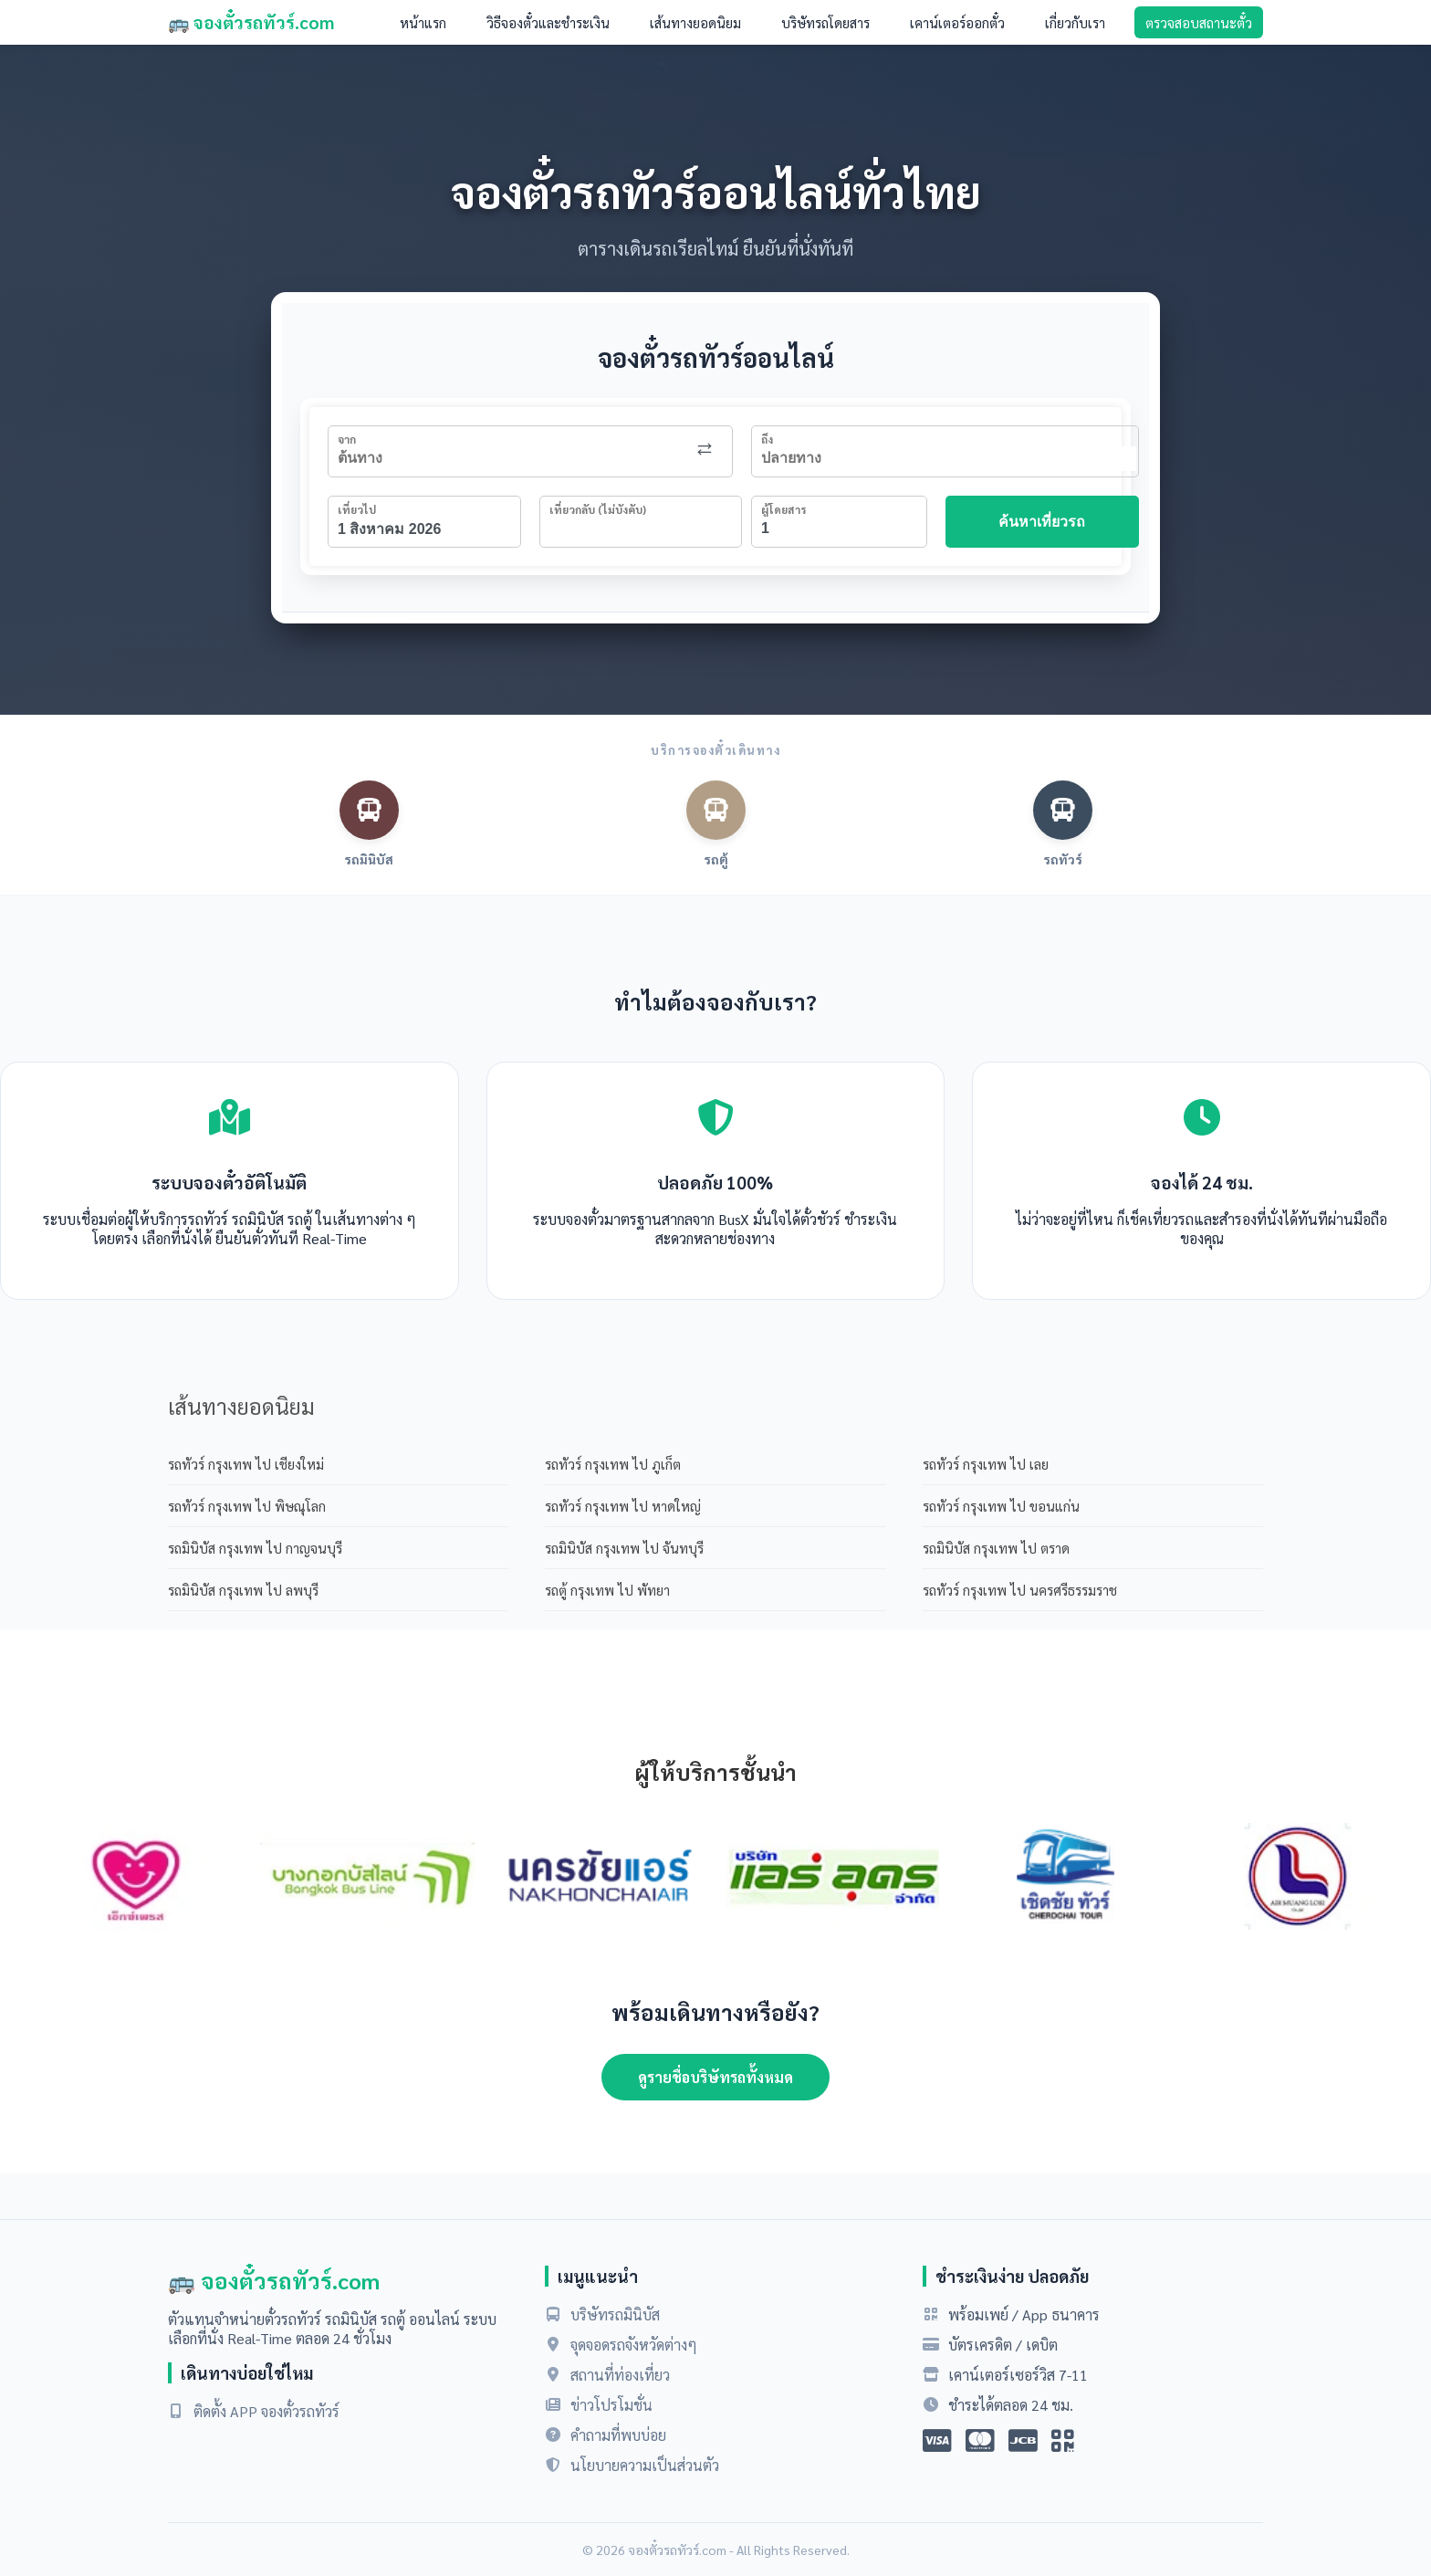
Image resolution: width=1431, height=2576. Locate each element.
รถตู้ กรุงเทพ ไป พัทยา (607, 1589)
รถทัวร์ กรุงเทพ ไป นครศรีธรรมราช (1020, 1589)
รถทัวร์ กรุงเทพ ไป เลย (986, 1463)
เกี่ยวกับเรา (1075, 22)
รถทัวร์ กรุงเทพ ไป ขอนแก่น (1001, 1505)
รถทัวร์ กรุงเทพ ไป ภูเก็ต (613, 1463)
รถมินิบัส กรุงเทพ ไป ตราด (996, 1547)
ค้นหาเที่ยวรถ (1041, 521)
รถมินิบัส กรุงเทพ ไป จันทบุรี (624, 1547)
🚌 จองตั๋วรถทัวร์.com (251, 22)
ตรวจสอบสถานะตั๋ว (1198, 22)
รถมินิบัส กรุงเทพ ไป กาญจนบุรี (255, 1547)
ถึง (767, 439)
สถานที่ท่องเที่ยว (620, 2374)
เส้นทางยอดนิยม (695, 22)
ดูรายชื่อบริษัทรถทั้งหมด (715, 2077)
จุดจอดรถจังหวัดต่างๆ (633, 2344)
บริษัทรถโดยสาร (825, 22)
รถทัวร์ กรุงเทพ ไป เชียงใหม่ (246, 1463)
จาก (347, 439)
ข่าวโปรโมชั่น (611, 2404)
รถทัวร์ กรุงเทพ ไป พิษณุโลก (247, 1505)
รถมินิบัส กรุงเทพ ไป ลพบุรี (243, 1589)
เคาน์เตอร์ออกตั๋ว (957, 22)
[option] (134, 1878)
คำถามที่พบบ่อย (618, 2435)
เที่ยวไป (357, 509)
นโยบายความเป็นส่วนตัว (644, 2465)
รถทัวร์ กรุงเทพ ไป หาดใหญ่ (623, 1505)
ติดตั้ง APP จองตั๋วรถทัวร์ (266, 2411)
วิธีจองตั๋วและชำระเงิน (548, 22)
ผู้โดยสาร (783, 509)
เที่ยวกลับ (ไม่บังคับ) (597, 509)
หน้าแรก (423, 22)
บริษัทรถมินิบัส (615, 2314)
